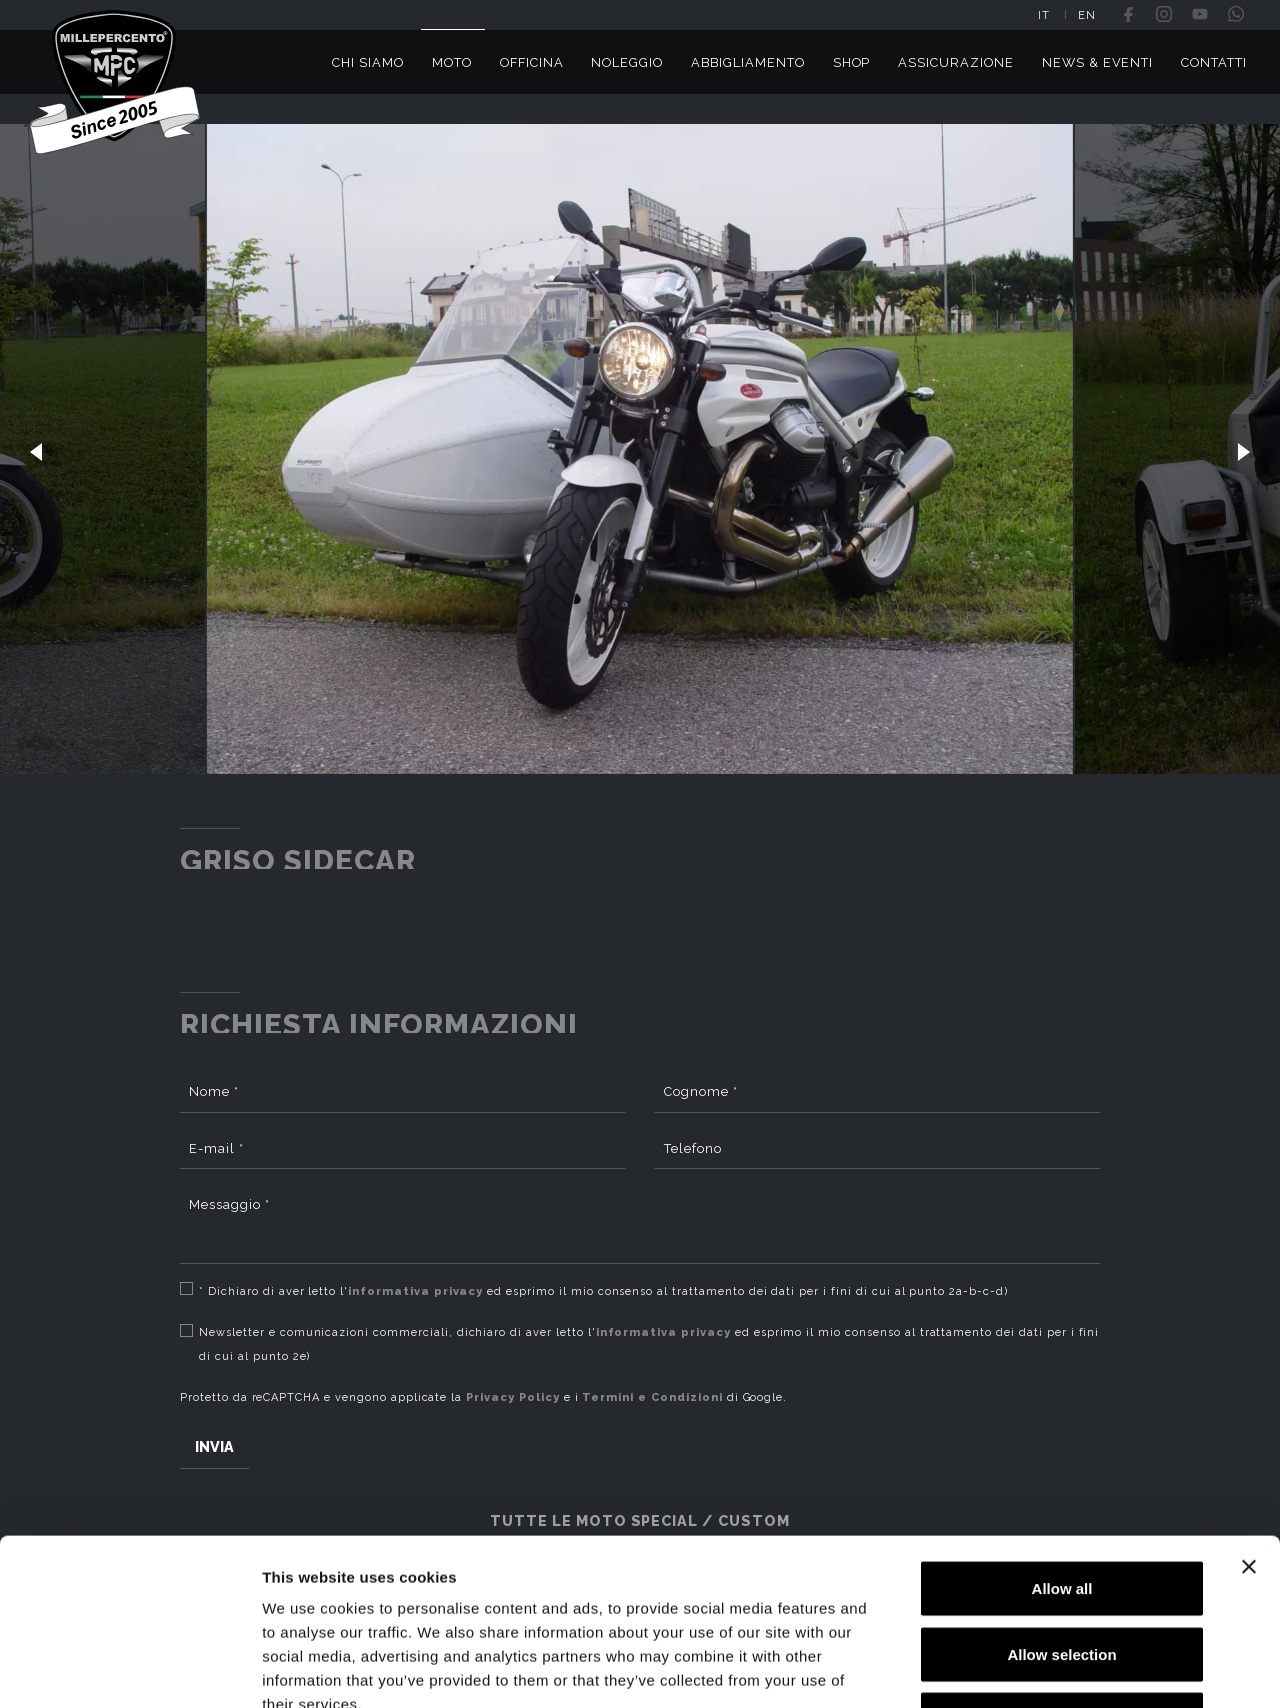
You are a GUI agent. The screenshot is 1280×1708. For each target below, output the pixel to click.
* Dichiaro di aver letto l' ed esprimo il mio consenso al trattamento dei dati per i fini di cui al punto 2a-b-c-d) (603, 1291)
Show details (1049, 1668)
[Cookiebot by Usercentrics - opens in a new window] (129, 1669)
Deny (1062, 1576)
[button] (36, 449)
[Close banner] (1249, 1424)
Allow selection (1061, 1511)
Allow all (1062, 1445)
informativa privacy (415, 1291)
